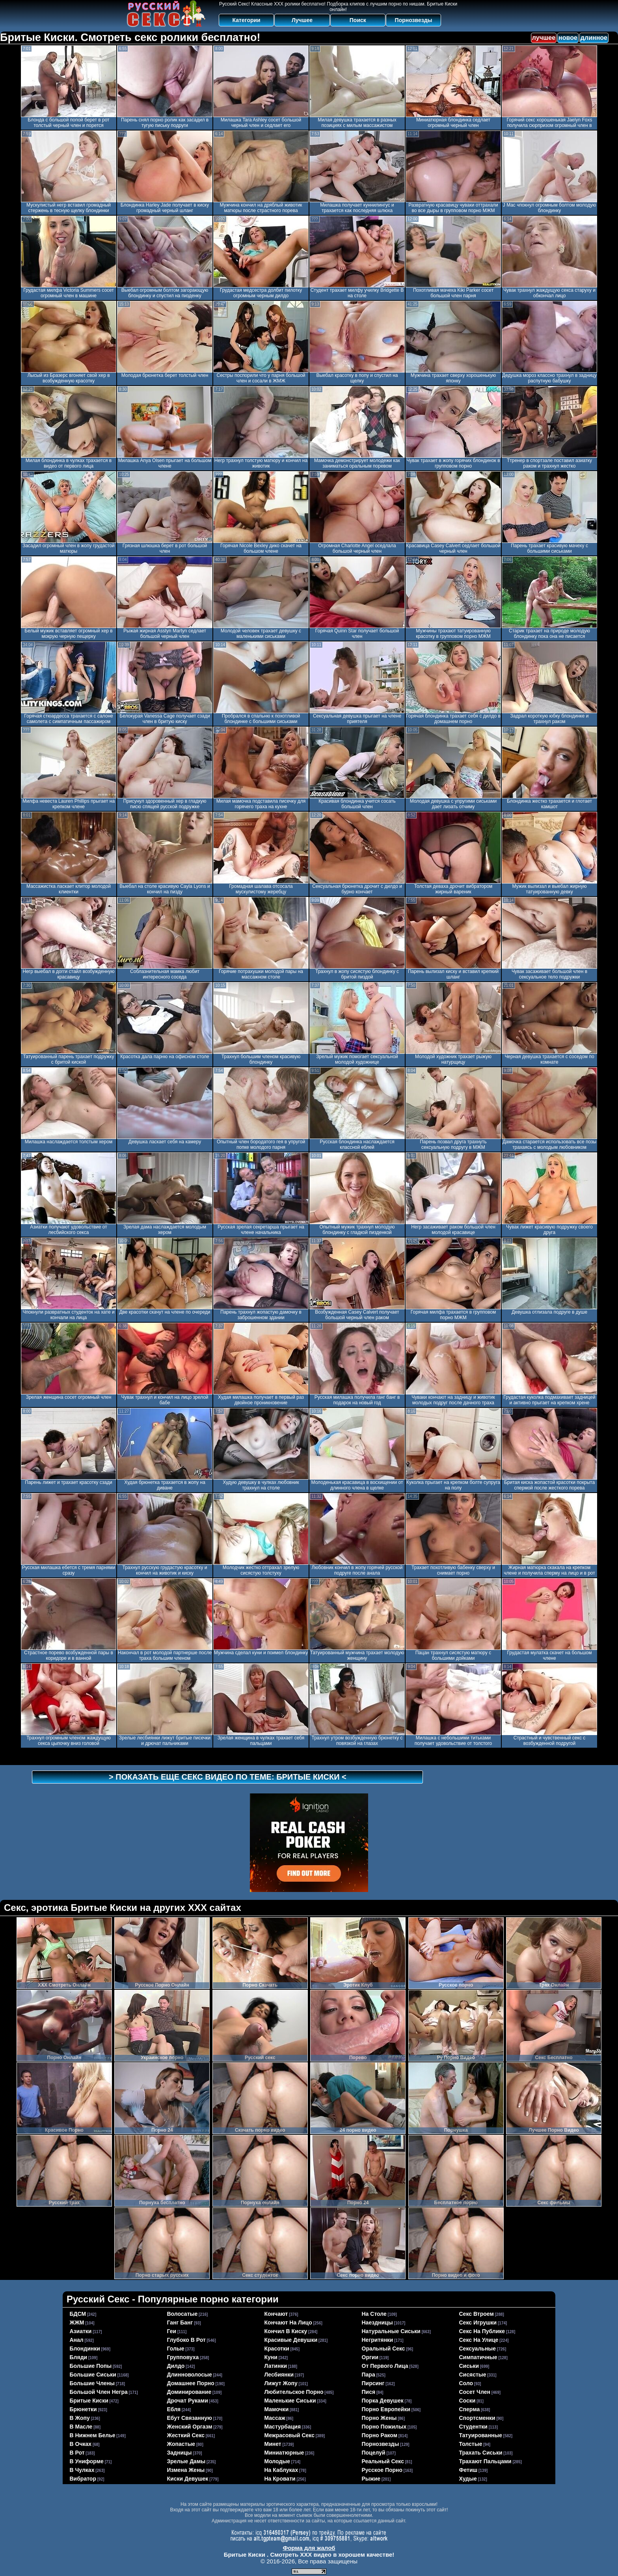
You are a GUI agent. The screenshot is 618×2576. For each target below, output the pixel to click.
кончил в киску (285, 2331)
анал (77, 2340)
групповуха (183, 2357)
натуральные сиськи (391, 2331)
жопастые (181, 2444)
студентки (473, 2426)
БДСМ (78, 2314)
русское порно (382, 2470)
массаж (274, 2418)
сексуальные (477, 2348)
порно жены (379, 2418)
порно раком (380, 2435)
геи (172, 2331)
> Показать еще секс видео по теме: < (227, 1777)
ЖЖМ (77, 2322)
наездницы (377, 2322)
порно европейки (386, 2409)
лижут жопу (281, 2383)
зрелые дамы (186, 2461)
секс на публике (482, 2331)
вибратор (83, 2478)
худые (468, 2478)
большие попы (91, 2366)
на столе (374, 2314)
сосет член (474, 2392)
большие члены (92, 2383)
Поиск (358, 20)
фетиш (468, 2470)
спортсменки (477, 2418)
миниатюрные (284, 2452)
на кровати (280, 2478)
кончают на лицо (288, 2322)
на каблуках (281, 2470)
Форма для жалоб (309, 2547)
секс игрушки (478, 2322)
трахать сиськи (481, 2452)
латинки (275, 2366)
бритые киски (89, 2400)
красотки (276, 2348)
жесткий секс (186, 2435)
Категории (247, 20)
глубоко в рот (186, 2340)
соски (467, 2400)
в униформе (87, 2461)
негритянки (377, 2340)
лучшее (543, 37)
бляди (78, 2357)
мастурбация (282, 2426)
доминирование (189, 2392)
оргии (370, 2357)
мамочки (276, 2409)
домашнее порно (190, 2383)
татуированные (481, 2435)
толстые (470, 2444)
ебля (174, 2409)
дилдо (176, 2366)
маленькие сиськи (290, 2400)
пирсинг (373, 2383)
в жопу (80, 2418)
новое (567, 37)
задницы (179, 2452)
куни (270, 2357)
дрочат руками (187, 2400)
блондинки (85, 2348)
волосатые (182, 2314)
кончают (276, 2314)
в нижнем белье (92, 2435)
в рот (77, 2452)
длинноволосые (189, 2374)
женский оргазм (189, 2426)
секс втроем (476, 2314)
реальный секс (383, 2461)
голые (175, 2348)
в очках (81, 2444)
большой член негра (99, 2392)
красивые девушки (291, 2340)
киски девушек (187, 2478)
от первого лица (385, 2366)
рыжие (371, 2478)
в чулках (82, 2470)
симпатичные (478, 2357)
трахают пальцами (485, 2461)
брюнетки (83, 2409)
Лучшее (302, 20)
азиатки (81, 2331)
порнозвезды (380, 2444)
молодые (277, 2461)
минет (272, 2444)
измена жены (186, 2470)
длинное (594, 37)
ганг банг (180, 2322)
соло (466, 2383)
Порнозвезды (413, 20)
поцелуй (373, 2452)
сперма (469, 2409)
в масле (81, 2426)
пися (369, 2392)
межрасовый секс (289, 2435)
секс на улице (479, 2340)
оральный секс (383, 2348)
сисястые (472, 2374)
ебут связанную (189, 2418)
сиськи (469, 2366)
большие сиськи (93, 2374)
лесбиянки (279, 2374)
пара (368, 2374)
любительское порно (294, 2392)
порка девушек (383, 2400)
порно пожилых (384, 2426)
